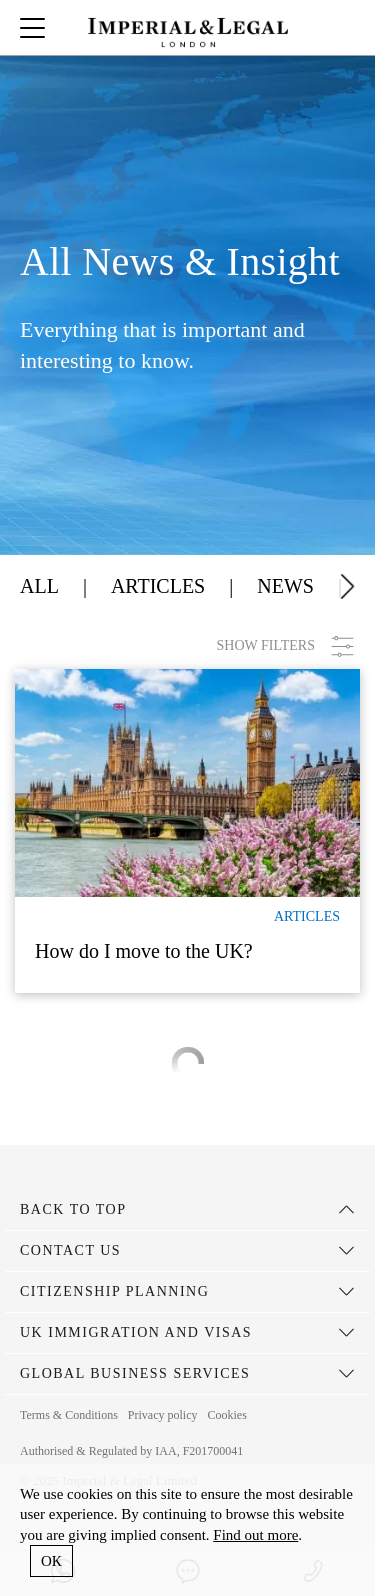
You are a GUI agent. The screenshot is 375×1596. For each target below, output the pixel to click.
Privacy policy (163, 1415)
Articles (158, 586)
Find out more (255, 1535)
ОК (51, 1561)
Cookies (226, 1415)
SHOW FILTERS (286, 646)
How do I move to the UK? (144, 951)
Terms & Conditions (69, 1415)
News (285, 586)
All (39, 586)
